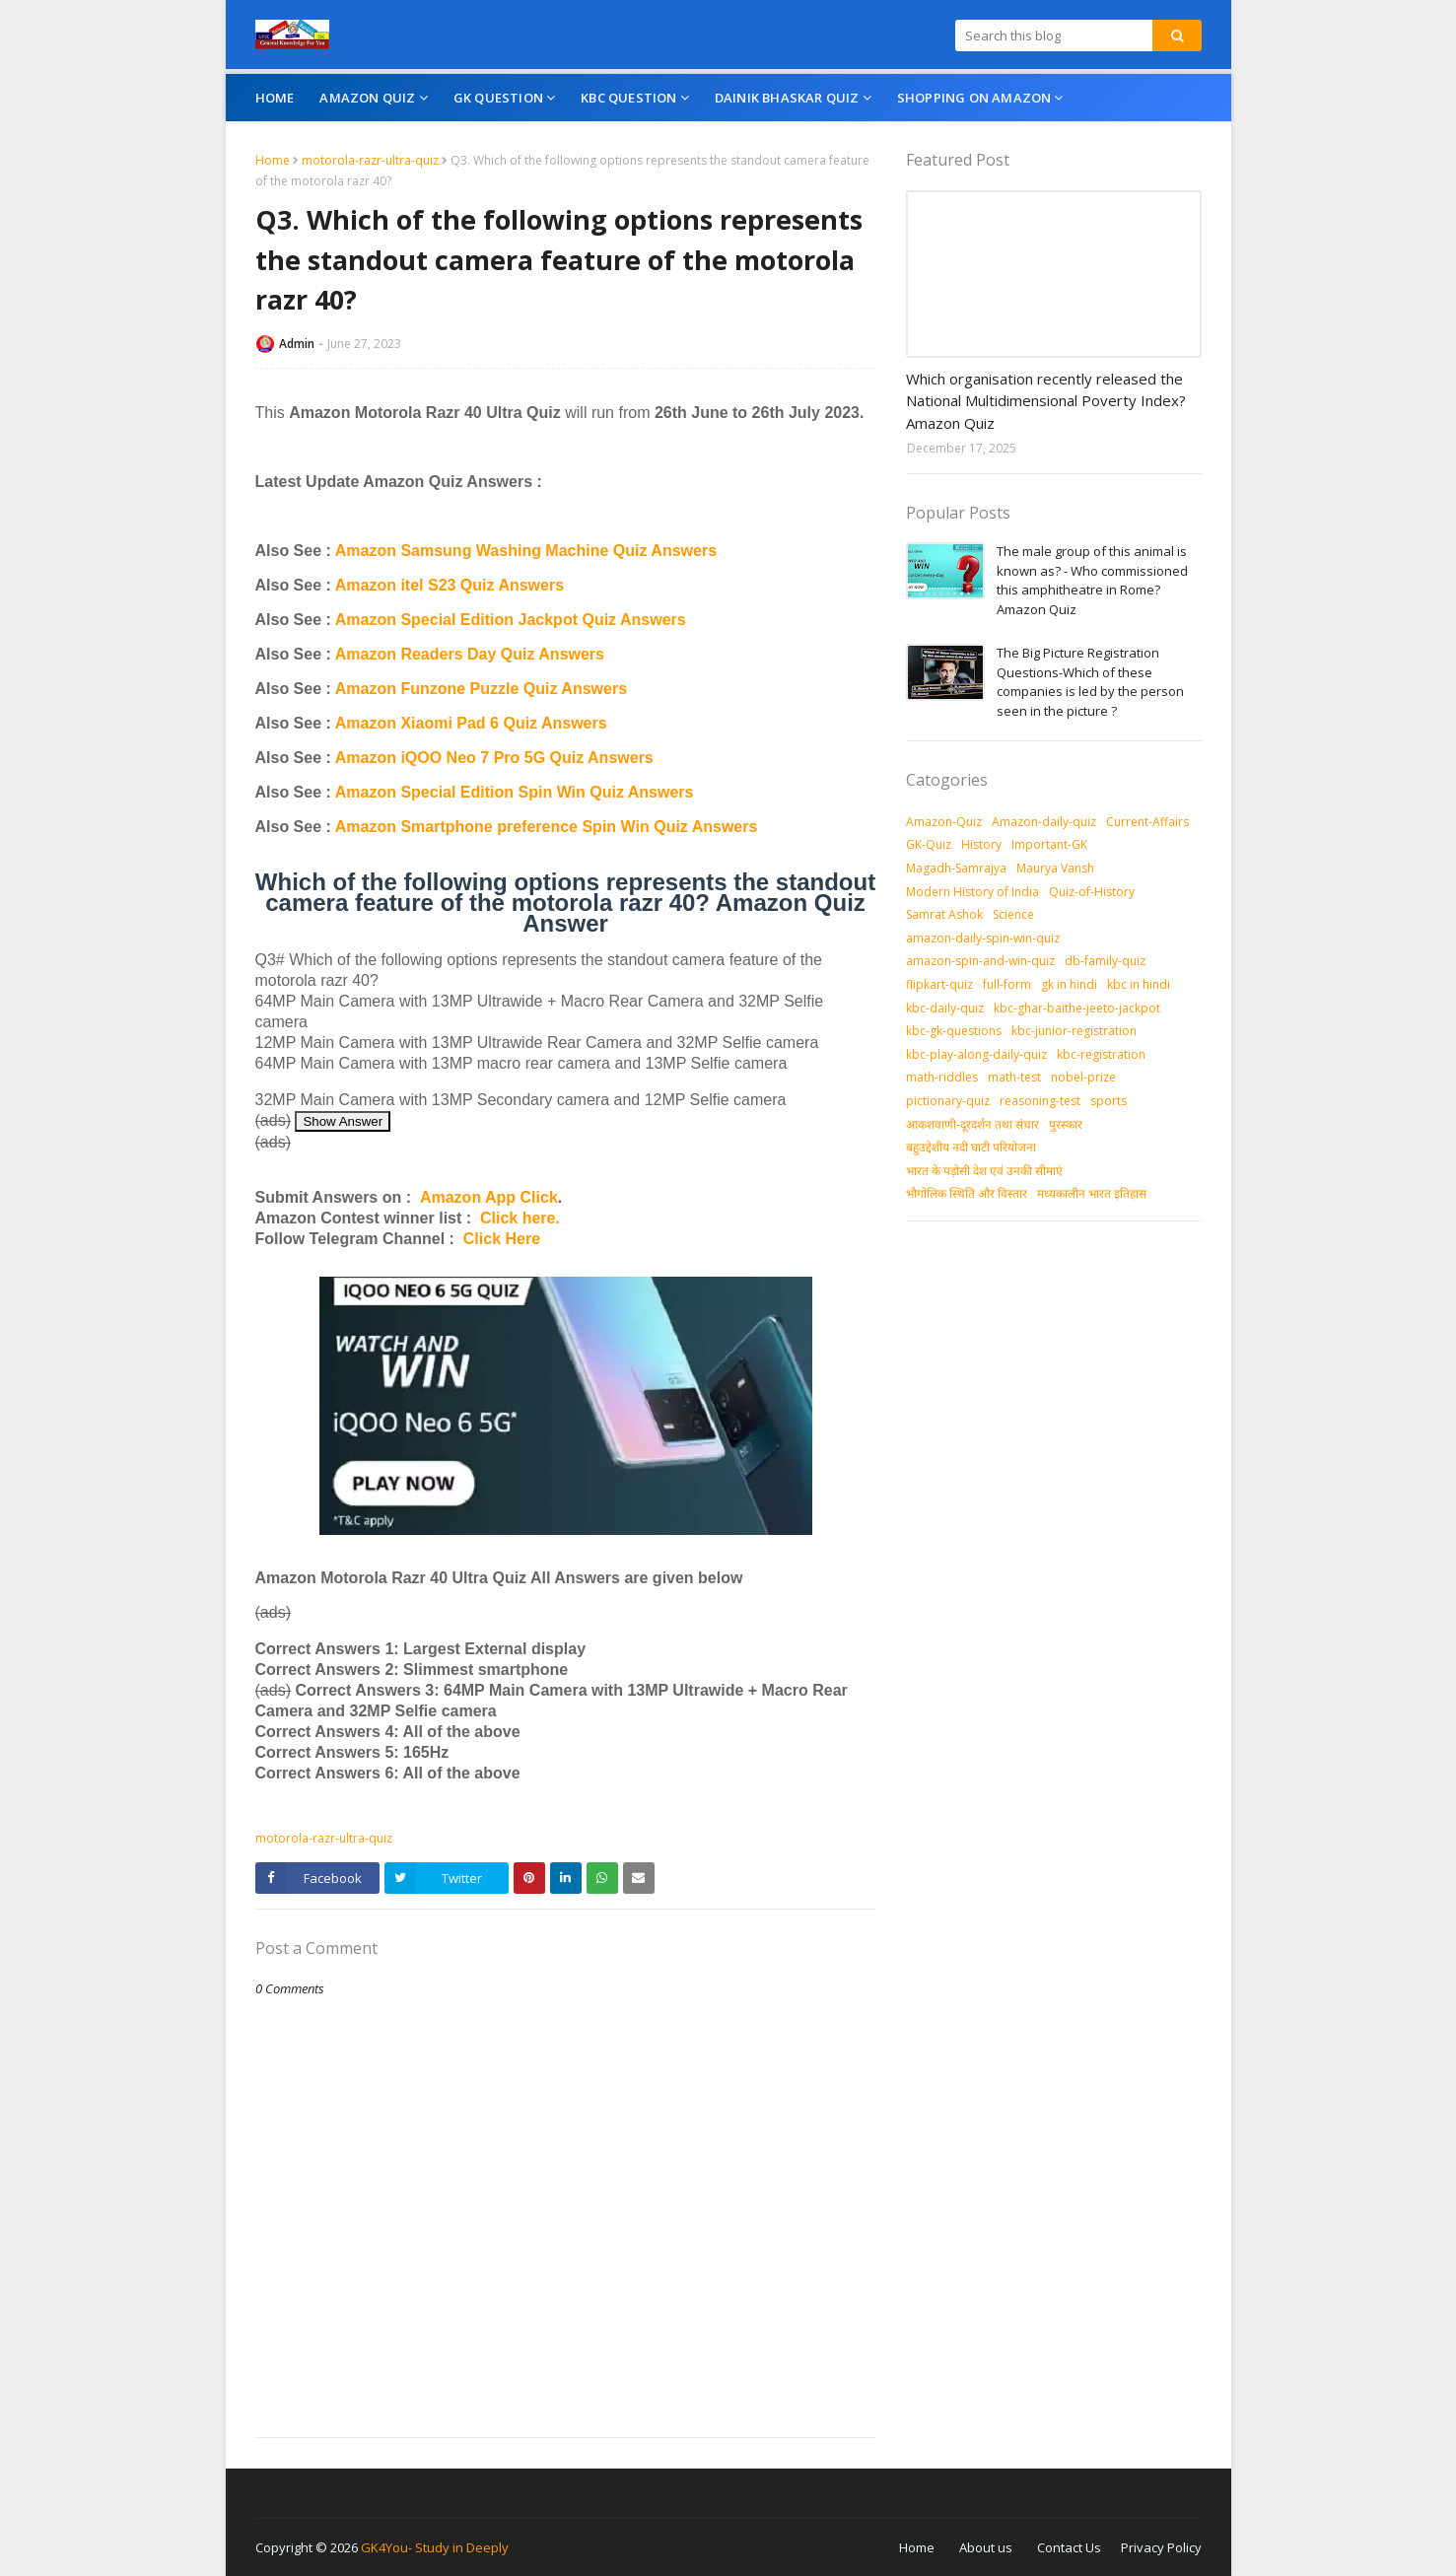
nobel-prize (1083, 1077)
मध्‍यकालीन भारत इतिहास (1091, 1193)
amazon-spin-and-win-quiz (980, 960)
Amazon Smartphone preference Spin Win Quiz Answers (546, 826)
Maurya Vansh (1055, 868)
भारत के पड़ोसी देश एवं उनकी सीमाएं (984, 1170)
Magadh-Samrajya (956, 868)
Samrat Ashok (944, 914)
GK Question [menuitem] (498, 97)
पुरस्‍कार (1065, 1124)
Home (272, 160)
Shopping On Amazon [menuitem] (974, 97)
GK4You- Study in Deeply (435, 2547)
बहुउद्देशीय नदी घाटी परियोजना (971, 1147)
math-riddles (942, 1077)
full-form (1007, 984)
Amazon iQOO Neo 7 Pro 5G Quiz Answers (494, 757)
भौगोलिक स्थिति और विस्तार (966, 1193)
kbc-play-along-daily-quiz (976, 1054)
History (981, 844)
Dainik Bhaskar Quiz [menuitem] (787, 97)
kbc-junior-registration (1074, 1030)
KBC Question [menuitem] (628, 97)
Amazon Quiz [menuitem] (367, 97)
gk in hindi (1069, 984)
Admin (296, 343)
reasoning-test (1040, 1100)
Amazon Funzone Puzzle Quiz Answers (481, 688)
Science (1013, 914)
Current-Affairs (1147, 821)
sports (1108, 1100)
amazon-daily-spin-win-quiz (983, 938)
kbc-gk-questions (954, 1030)
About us (985, 2547)
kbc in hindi (1138, 984)
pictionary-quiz (948, 1100)
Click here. (520, 1218)
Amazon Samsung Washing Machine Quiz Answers (526, 550)
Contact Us (1069, 2547)
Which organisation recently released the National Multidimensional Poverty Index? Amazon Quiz (1046, 401)
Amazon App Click (489, 1197)
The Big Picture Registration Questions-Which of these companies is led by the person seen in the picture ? (1090, 682)
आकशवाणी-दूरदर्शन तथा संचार (972, 1124)
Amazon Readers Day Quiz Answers (469, 654)
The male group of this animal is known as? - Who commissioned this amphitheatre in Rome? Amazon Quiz (1092, 580)
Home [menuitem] (275, 97)
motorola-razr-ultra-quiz (370, 160)
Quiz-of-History (1092, 891)
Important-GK (1049, 844)
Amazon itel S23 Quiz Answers (449, 585)
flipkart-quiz (939, 984)
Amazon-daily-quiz (1044, 821)
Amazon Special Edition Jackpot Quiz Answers (510, 619)
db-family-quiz (1105, 960)
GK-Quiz (928, 844)
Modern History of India (972, 891)
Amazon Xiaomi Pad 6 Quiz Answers (471, 723)
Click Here (501, 1238)
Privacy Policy (1161, 2547)
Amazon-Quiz (944, 821)
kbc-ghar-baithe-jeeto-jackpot (1077, 1008)
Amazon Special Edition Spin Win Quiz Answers (514, 792)
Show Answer (342, 1121)
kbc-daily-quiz (945, 1008)
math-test (1014, 1077)
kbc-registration (1101, 1054)
